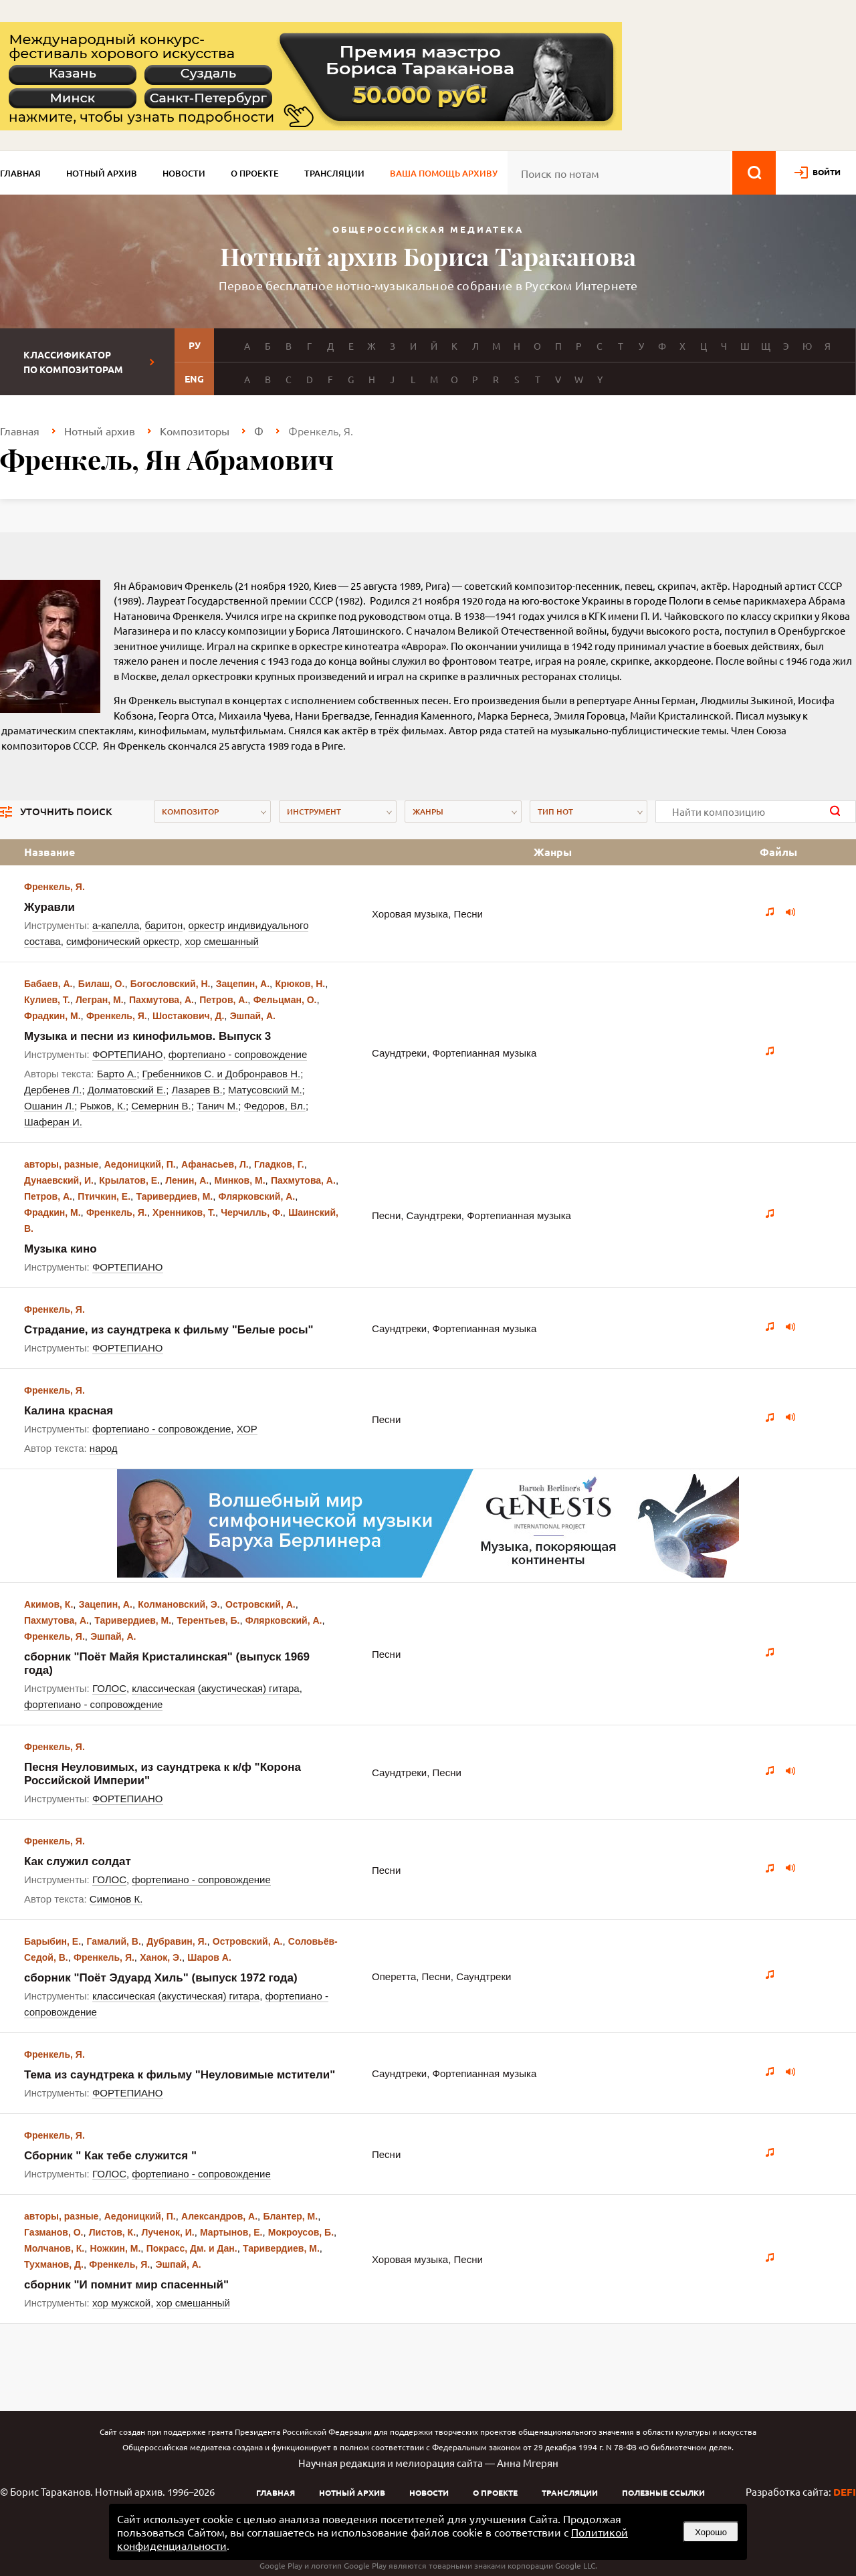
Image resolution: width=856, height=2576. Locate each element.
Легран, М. (100, 999)
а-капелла (115, 925)
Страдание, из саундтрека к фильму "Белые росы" (169, 1329)
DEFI (844, 2491)
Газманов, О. (53, 2232)
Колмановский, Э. (179, 1604)
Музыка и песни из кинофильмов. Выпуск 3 (147, 1036)
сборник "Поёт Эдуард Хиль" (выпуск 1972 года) (161, 1977)
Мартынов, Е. (231, 2232)
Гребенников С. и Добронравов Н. (221, 1073)
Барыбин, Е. (52, 1941)
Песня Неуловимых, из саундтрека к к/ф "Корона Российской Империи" (162, 1774)
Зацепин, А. (243, 983)
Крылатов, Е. (129, 1180)
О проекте (255, 173)
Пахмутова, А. (161, 999)
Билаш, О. (101, 983)
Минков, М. (240, 1180)
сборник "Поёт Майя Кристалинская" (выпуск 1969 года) (167, 1663)
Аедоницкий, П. (140, 1164)
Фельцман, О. (285, 999)
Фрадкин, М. (52, 1015)
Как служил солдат (77, 1861)
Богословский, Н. (170, 983)
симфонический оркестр (122, 941)
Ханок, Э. (161, 1957)
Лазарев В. (197, 1089)
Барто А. (117, 1073)
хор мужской (121, 2303)
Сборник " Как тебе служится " (110, 2155)
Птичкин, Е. (104, 1196)
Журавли (49, 907)
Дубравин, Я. (176, 1941)
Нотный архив (101, 173)
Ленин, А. (187, 1180)
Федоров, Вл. (275, 1105)
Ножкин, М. (115, 2248)
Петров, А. (223, 999)
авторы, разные (61, 1164)
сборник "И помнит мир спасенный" (126, 2284)
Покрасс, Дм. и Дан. (191, 2248)
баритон (164, 925)
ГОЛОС (109, 1688)
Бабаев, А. (48, 983)
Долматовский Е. (127, 1089)
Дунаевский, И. (59, 1180)
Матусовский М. (265, 1089)
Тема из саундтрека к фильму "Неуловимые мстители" (179, 2074)
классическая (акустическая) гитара (215, 1688)
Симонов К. (116, 1899)
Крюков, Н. (300, 983)
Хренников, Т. (183, 1212)
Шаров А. (209, 1957)
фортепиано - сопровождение (238, 1054)
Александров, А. (219, 2216)
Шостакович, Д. (188, 1015)
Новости (184, 173)
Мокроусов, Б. (301, 2232)
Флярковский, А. (257, 1196)
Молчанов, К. (54, 2248)
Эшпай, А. (253, 1015)
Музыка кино (60, 1249)
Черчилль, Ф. (252, 1212)
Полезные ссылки (663, 2492)
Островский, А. (260, 1604)
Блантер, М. (290, 2216)
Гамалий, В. (113, 1941)
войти (827, 172)
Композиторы (194, 430)
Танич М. (217, 1105)
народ (104, 1448)
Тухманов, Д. (54, 2264)
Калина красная (68, 1410)
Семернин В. (161, 1105)
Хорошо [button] (711, 2532)
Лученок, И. (167, 2232)
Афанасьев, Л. (215, 1164)
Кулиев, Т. (47, 999)
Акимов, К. (48, 1604)
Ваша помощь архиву (444, 173)
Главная (20, 173)
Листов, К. (112, 2232)
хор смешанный (222, 941)
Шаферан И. (53, 1122)
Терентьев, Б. (208, 1620)
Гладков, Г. (279, 1164)
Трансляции (334, 173)
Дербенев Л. (53, 1089)
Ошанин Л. (49, 1105)
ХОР (247, 1428)
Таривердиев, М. (174, 1196)
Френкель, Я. (54, 886)
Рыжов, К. (103, 1105)
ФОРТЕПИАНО (127, 1054)
